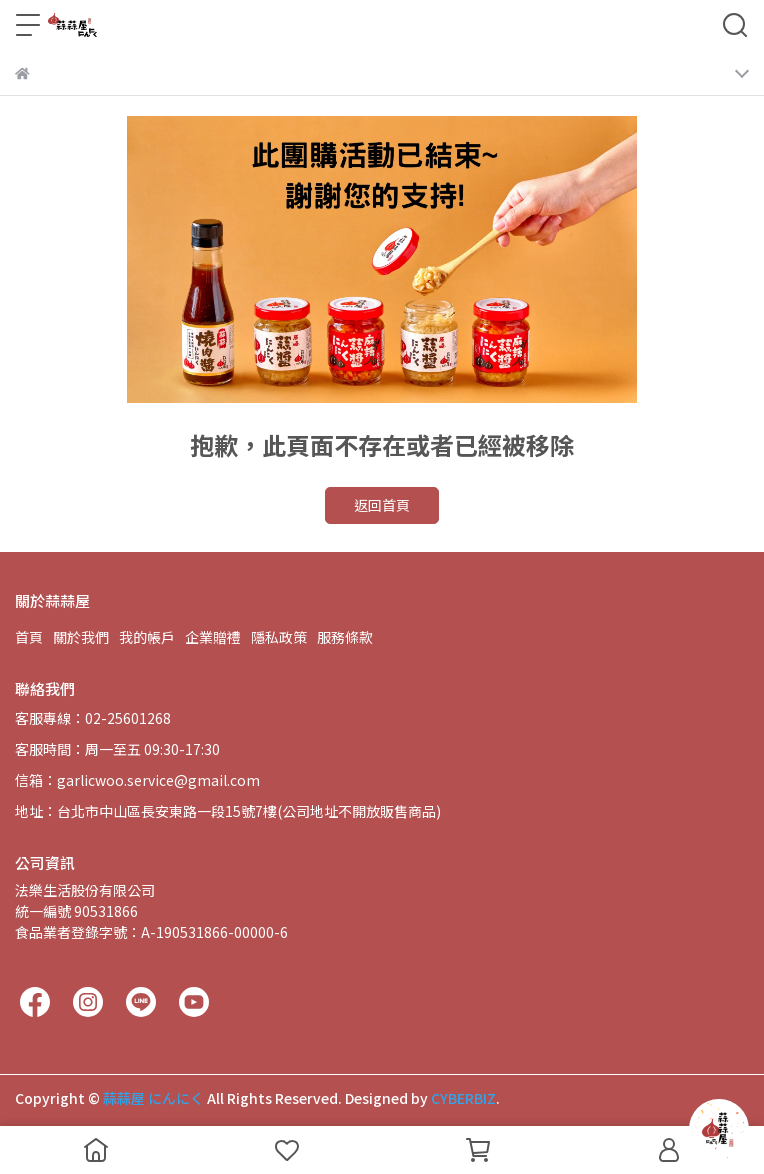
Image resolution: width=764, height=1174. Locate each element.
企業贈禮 (213, 637)
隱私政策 (279, 637)
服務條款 (345, 637)
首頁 (29, 637)
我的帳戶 (147, 637)
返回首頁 (382, 505)
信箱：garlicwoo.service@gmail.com (137, 780)
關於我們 (81, 637)
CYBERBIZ (463, 1098)
